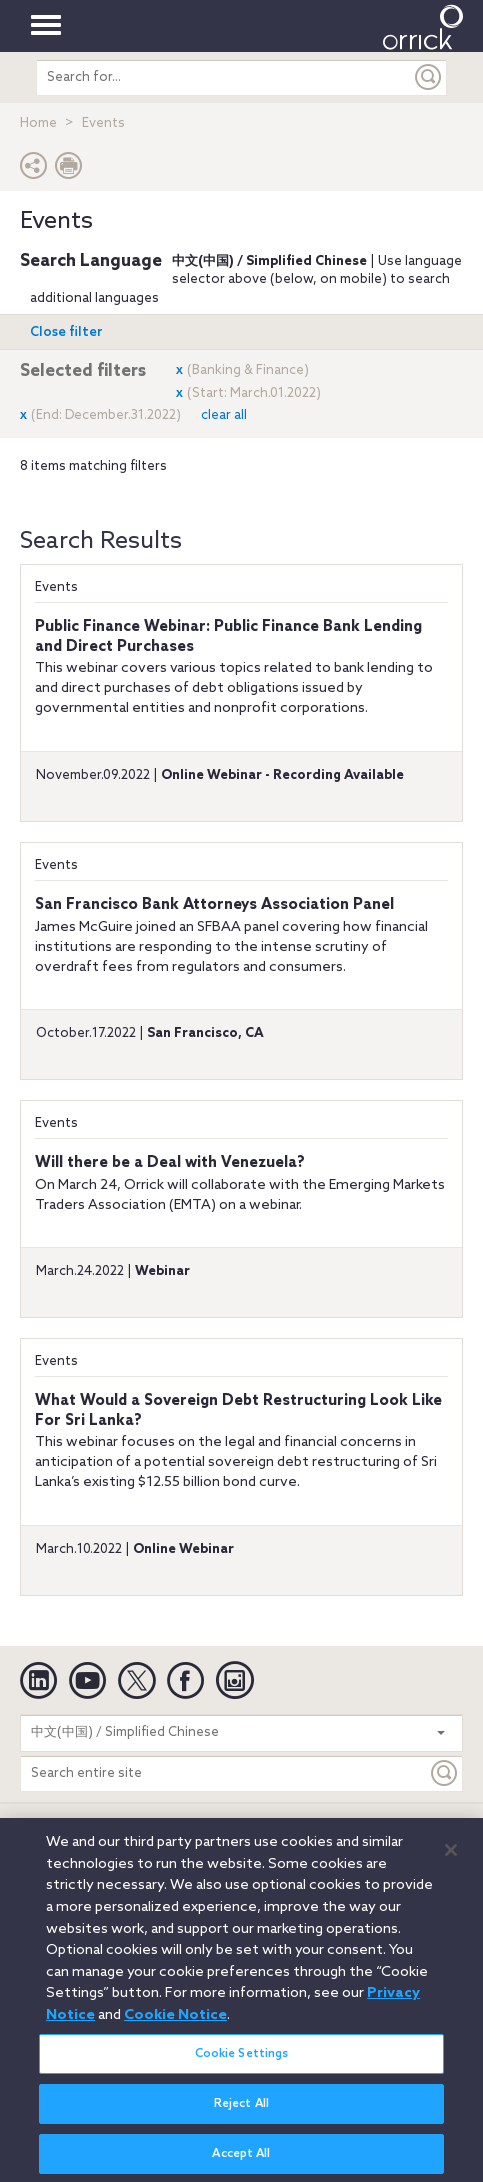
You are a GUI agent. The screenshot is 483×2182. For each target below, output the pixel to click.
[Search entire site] (224, 1773)
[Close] (451, 1859)
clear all (224, 415)
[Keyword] (445, 1773)
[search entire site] (224, 77)
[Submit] (429, 77)
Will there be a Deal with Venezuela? (170, 1163)
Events (56, 587)
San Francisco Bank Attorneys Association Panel (214, 905)
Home (38, 123)
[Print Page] (69, 170)
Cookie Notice (175, 2024)
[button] (34, 170)
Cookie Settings (242, 2062)
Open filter (66, 332)
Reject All (241, 2112)
